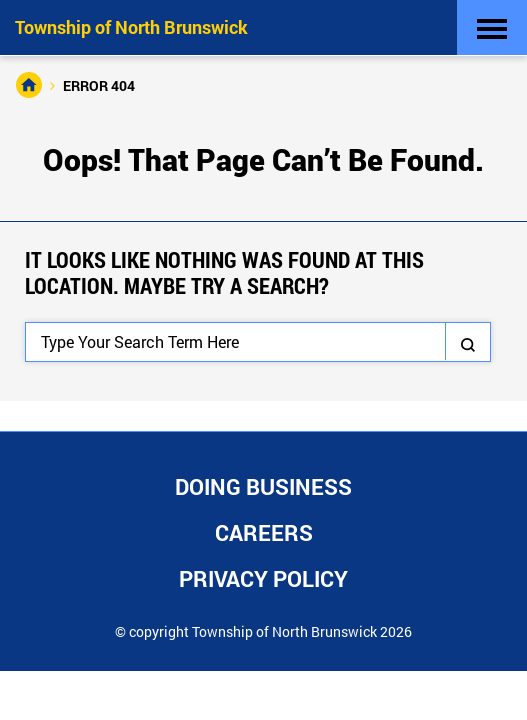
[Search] (258, 342)
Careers (264, 532)
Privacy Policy (263, 578)
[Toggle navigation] (492, 27)
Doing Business (263, 486)
